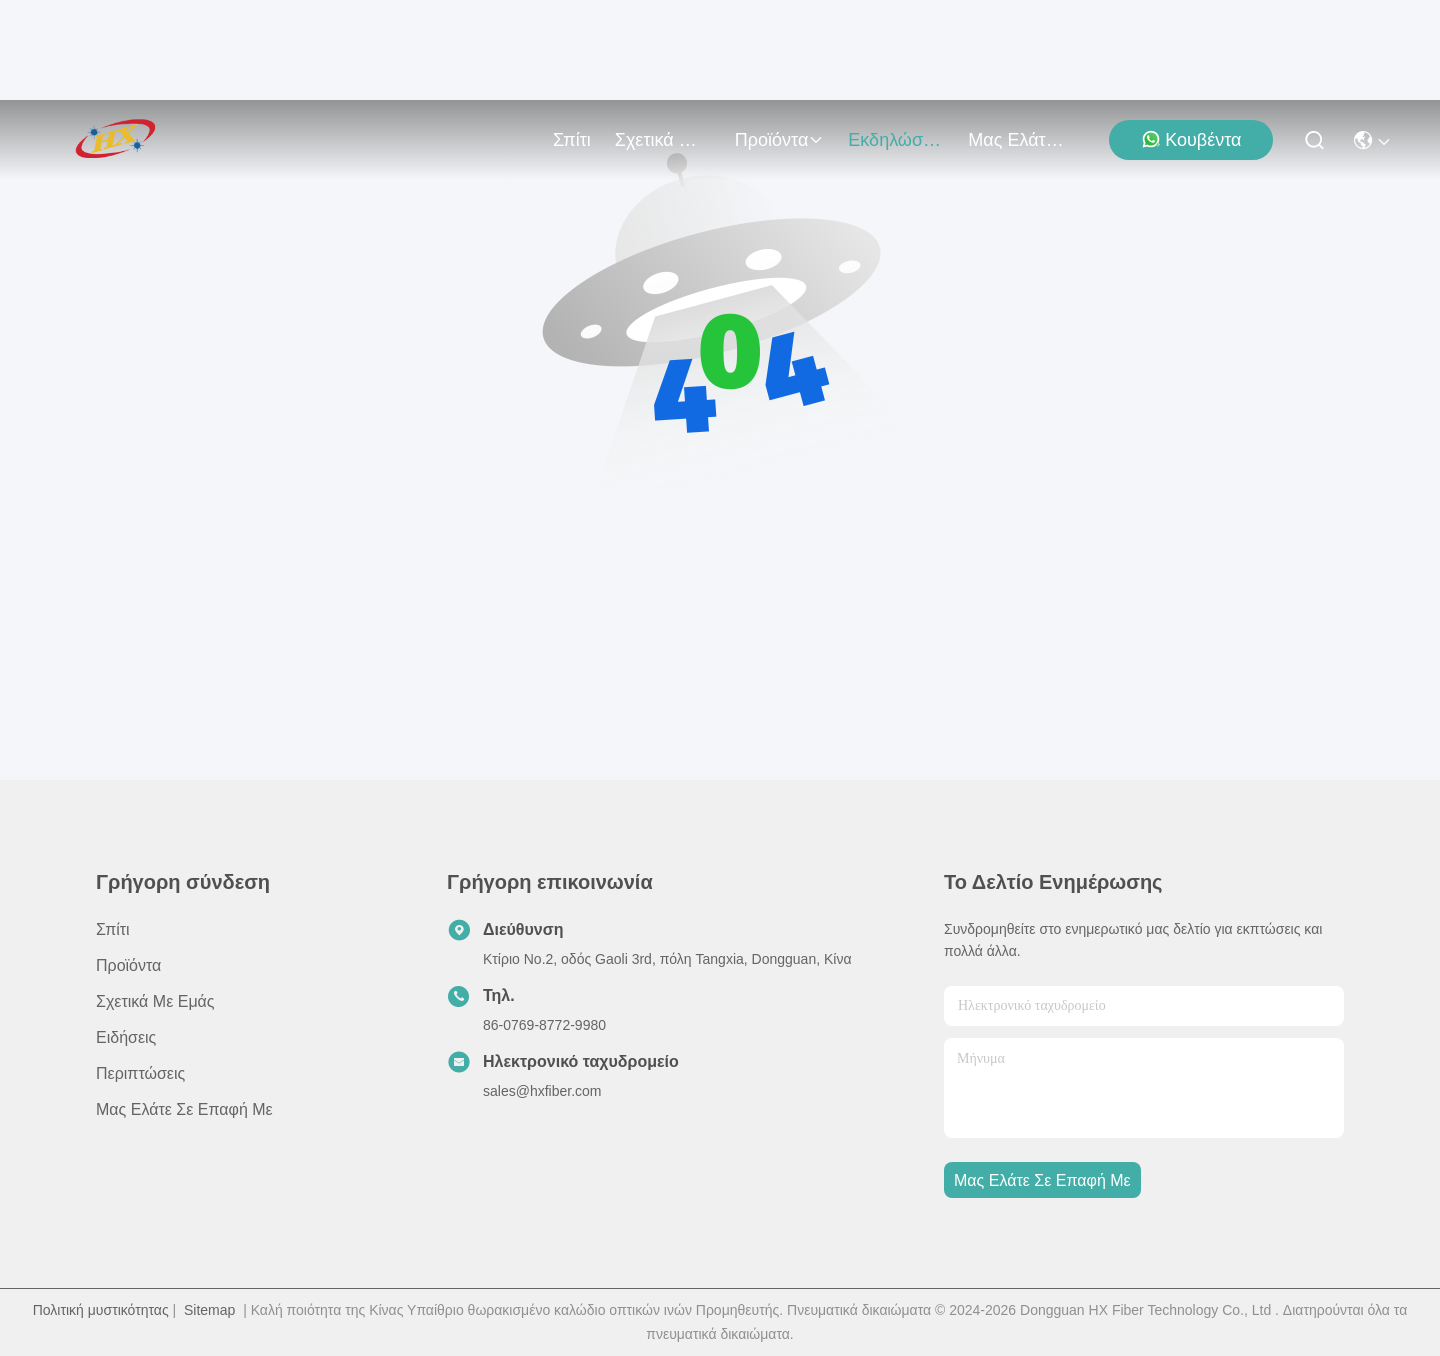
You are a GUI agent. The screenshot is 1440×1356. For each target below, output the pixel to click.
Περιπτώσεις (140, 1073)
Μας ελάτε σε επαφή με (1016, 140)
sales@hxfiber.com (542, 1091)
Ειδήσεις (126, 1037)
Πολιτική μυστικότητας (101, 1310)
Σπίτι (572, 140)
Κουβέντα (1191, 139)
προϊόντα (780, 140)
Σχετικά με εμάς (663, 140)
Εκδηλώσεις (896, 140)
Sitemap (209, 1310)
